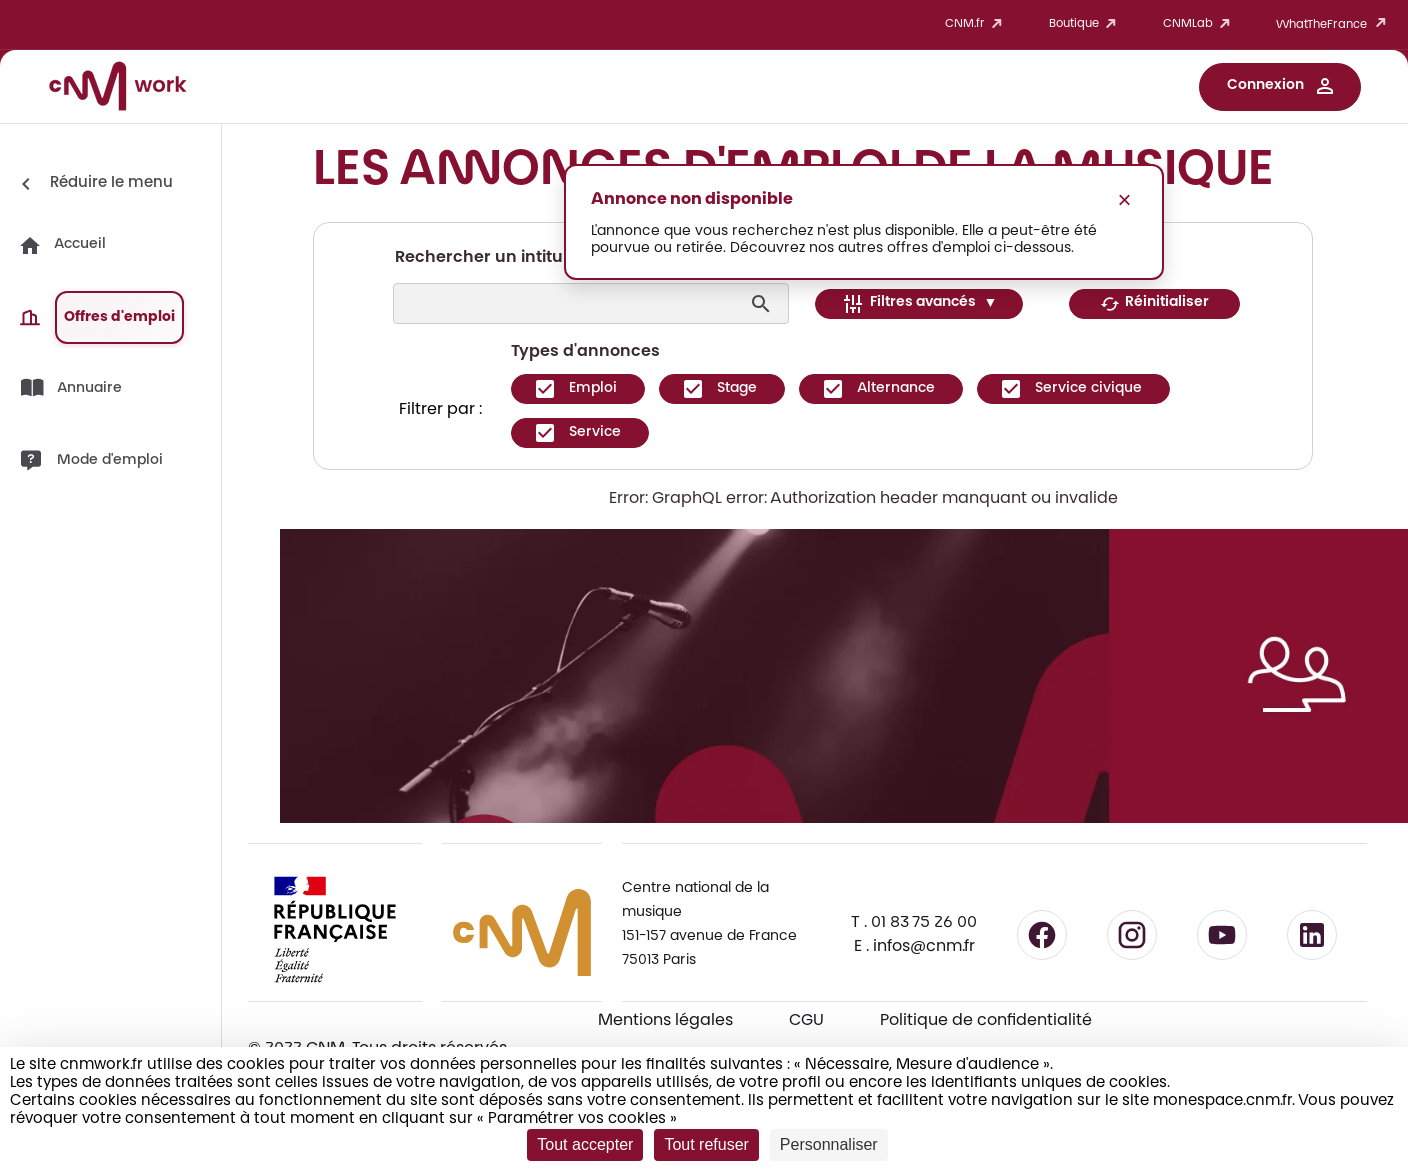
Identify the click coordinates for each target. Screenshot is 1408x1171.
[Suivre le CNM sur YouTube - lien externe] (1222, 935)
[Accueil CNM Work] (118, 89)
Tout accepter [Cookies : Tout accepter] (585, 1144)
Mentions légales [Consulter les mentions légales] (665, 1021)
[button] (1280, 87)
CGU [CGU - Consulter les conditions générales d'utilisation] (806, 1021)
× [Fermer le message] (1124, 199)
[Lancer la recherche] (763, 304)
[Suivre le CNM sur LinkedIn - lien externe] (1312, 935)
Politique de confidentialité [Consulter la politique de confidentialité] (986, 1021)
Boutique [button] (1086, 24)
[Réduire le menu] (93, 184)
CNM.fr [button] (977, 24)
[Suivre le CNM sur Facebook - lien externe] (1042, 935)
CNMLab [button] (1200, 24)
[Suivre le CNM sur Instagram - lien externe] (1132, 935)
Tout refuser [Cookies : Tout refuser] (706, 1144)
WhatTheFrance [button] (1334, 24)
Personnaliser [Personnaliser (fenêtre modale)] (829, 1144)
